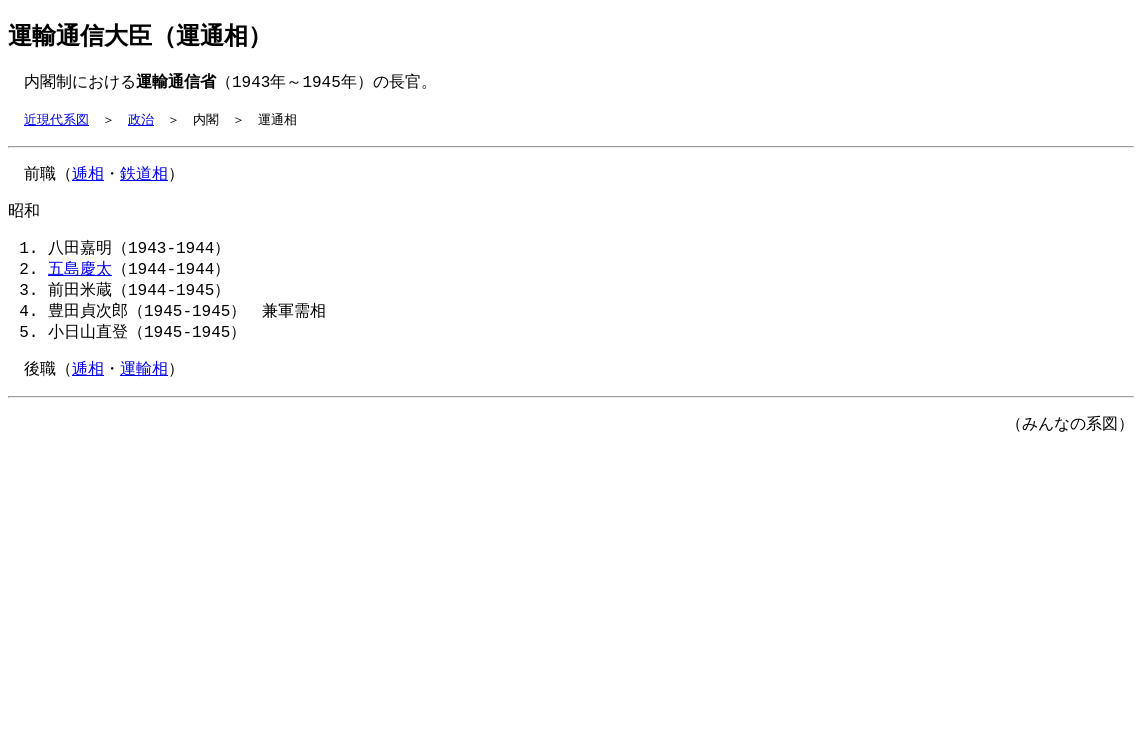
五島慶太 (80, 280)
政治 (141, 123)
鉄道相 (144, 179)
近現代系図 (56, 123)
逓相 (88, 179)
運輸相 (144, 388)
